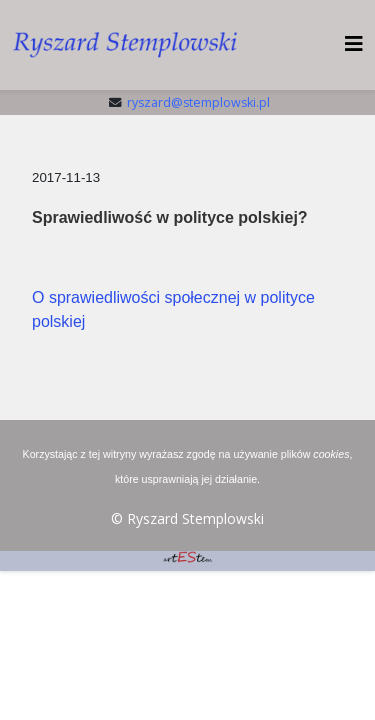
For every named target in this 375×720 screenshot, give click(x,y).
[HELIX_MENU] (354, 43)
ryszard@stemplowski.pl (198, 102)
